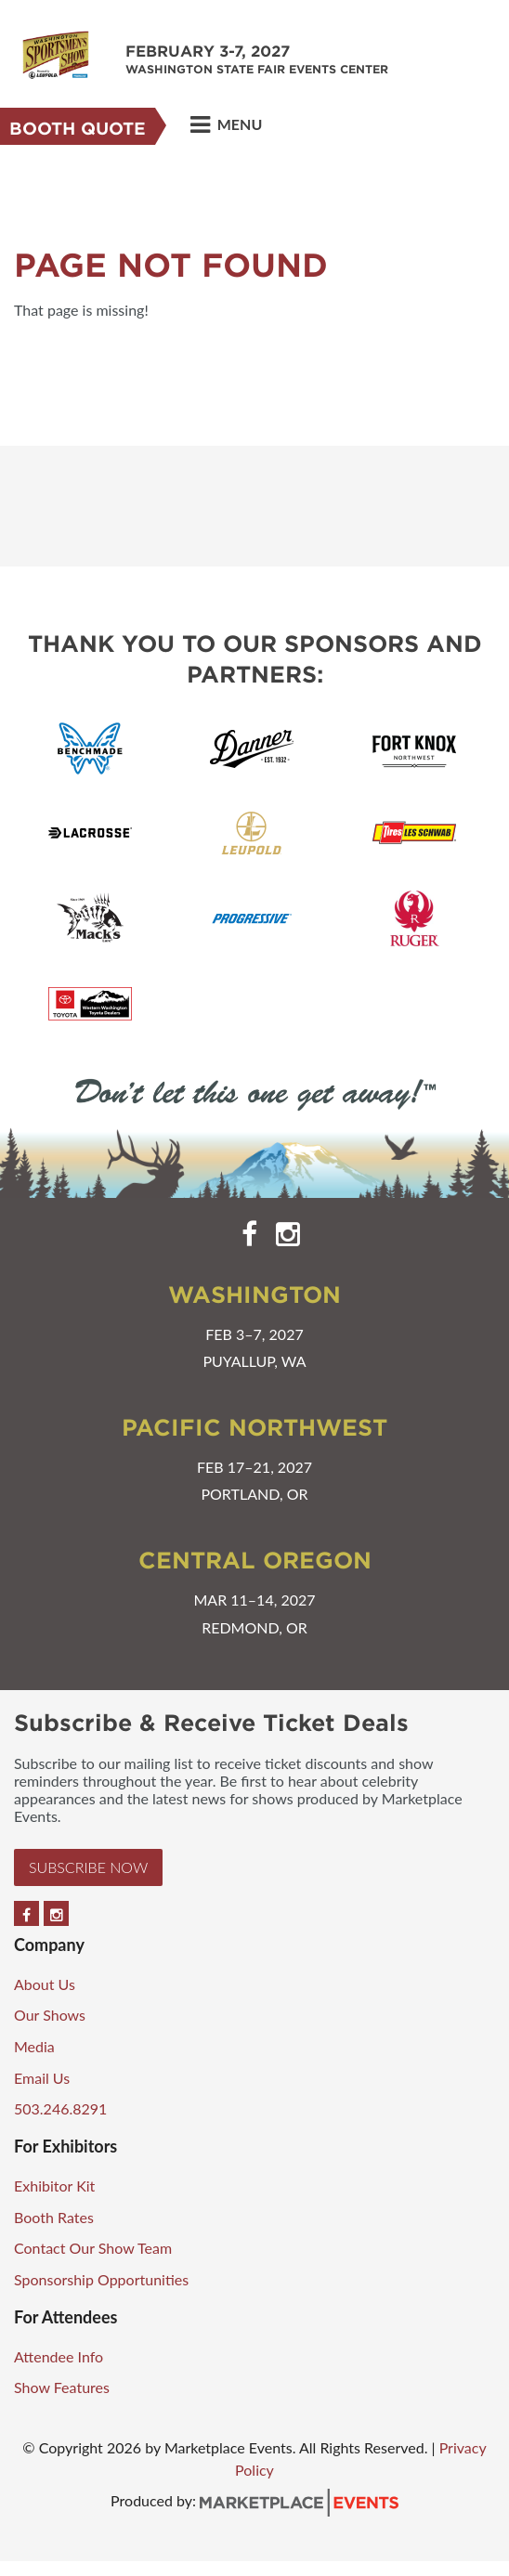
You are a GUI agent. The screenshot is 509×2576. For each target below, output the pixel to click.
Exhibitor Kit (54, 2185)
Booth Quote (77, 128)
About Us (44, 1984)
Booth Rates (54, 2217)
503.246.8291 (60, 2108)
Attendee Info (58, 2356)
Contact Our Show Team (93, 2248)
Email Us (42, 2078)
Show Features (62, 2387)
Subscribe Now (88, 1867)
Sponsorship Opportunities (101, 2279)
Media (34, 2046)
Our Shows (49, 2014)
